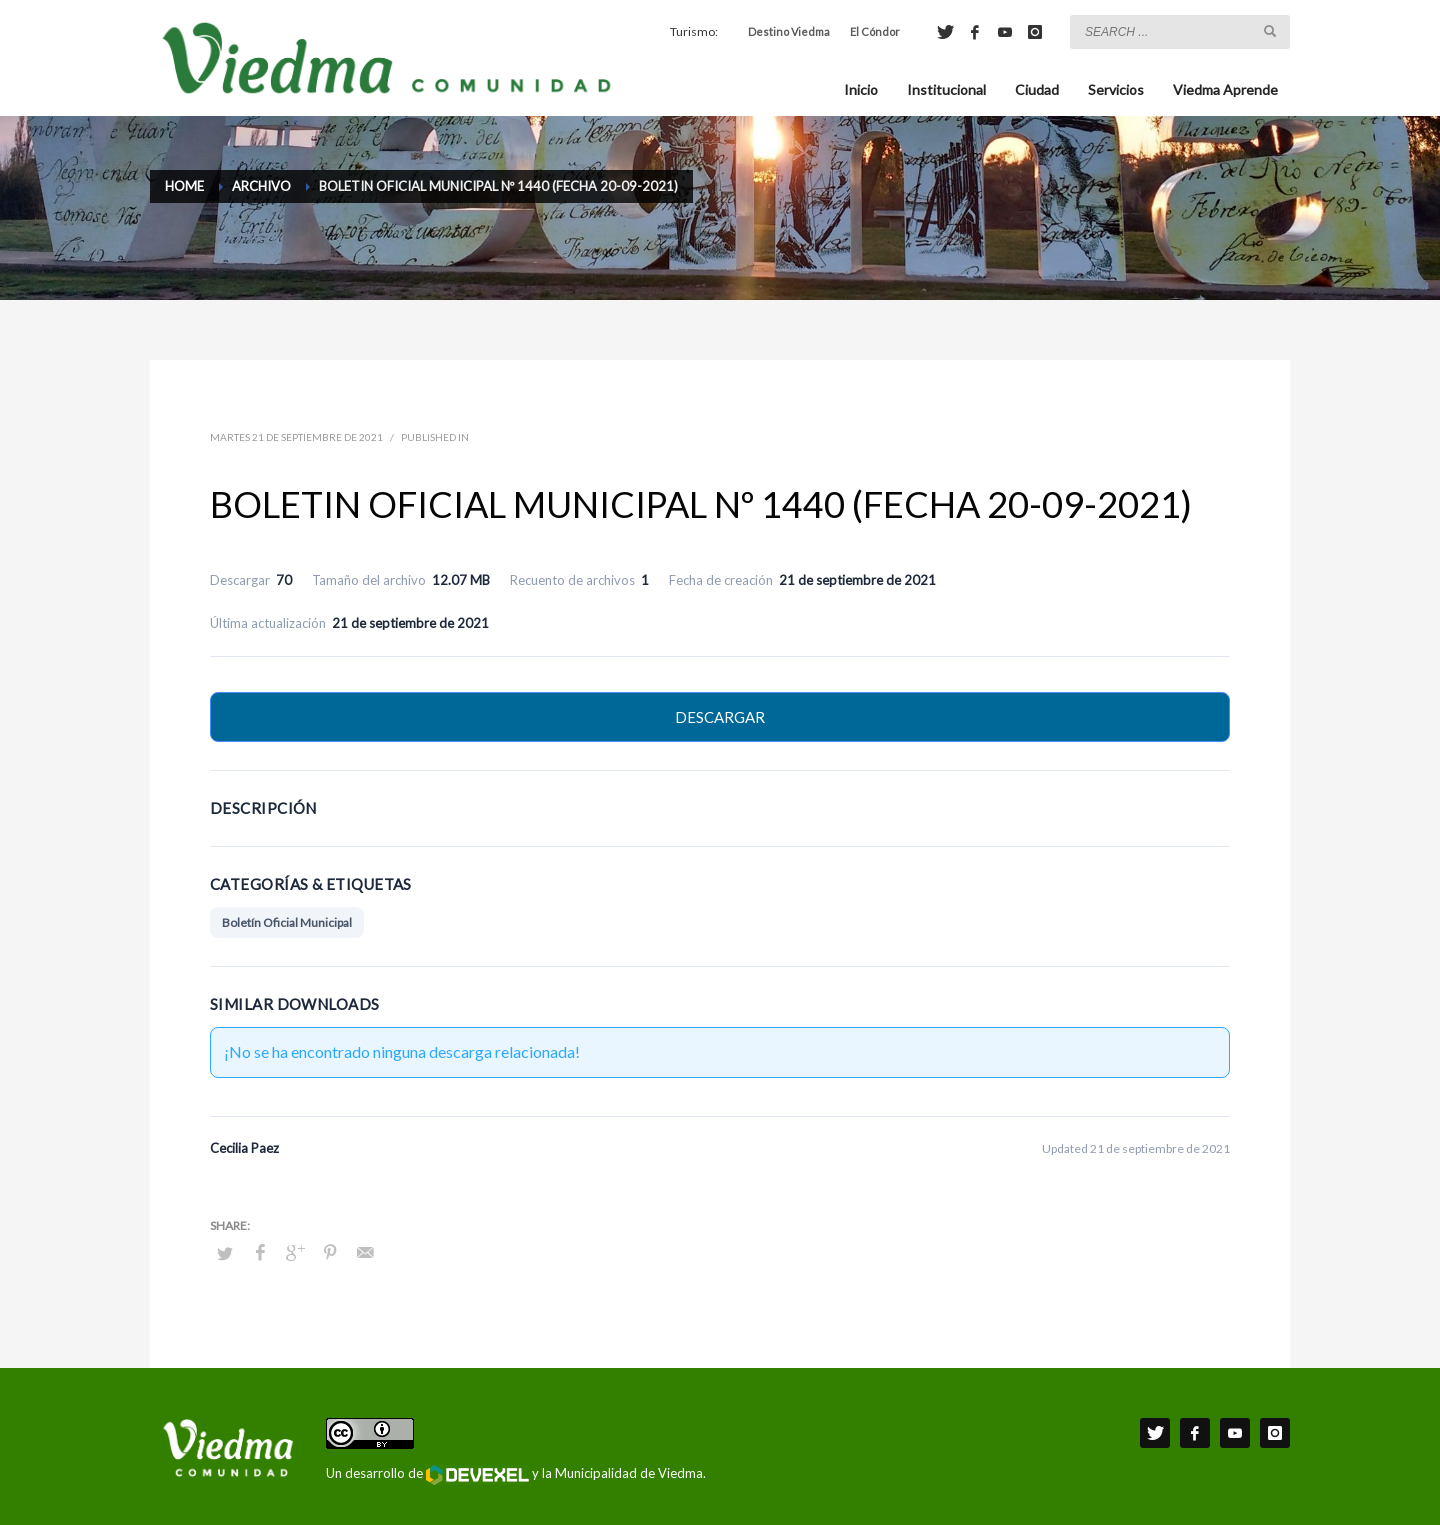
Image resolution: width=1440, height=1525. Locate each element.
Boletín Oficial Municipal (287, 922)
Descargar (720, 717)
